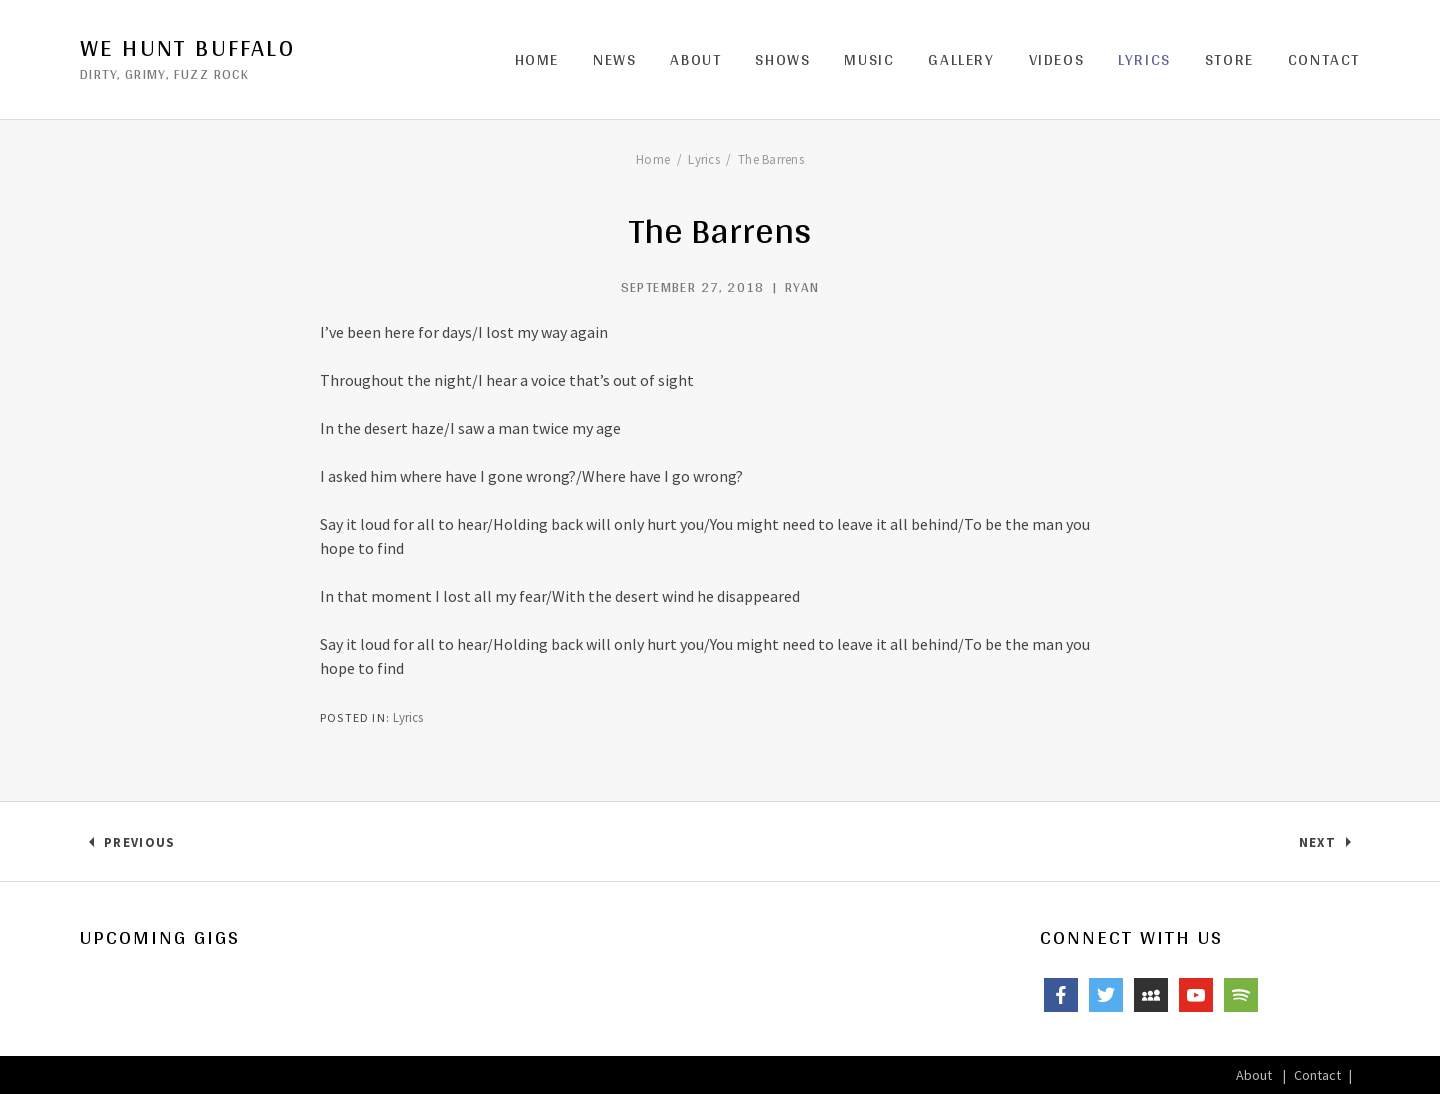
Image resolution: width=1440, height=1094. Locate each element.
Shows (782, 59)
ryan (802, 287)
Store (1229, 59)
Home (537, 59)
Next (1329, 846)
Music (869, 59)
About (695, 59)
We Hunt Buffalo (187, 48)
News (614, 59)
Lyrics (1144, 59)
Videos (1057, 59)
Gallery (961, 59)
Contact (1324, 59)
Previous (139, 846)
